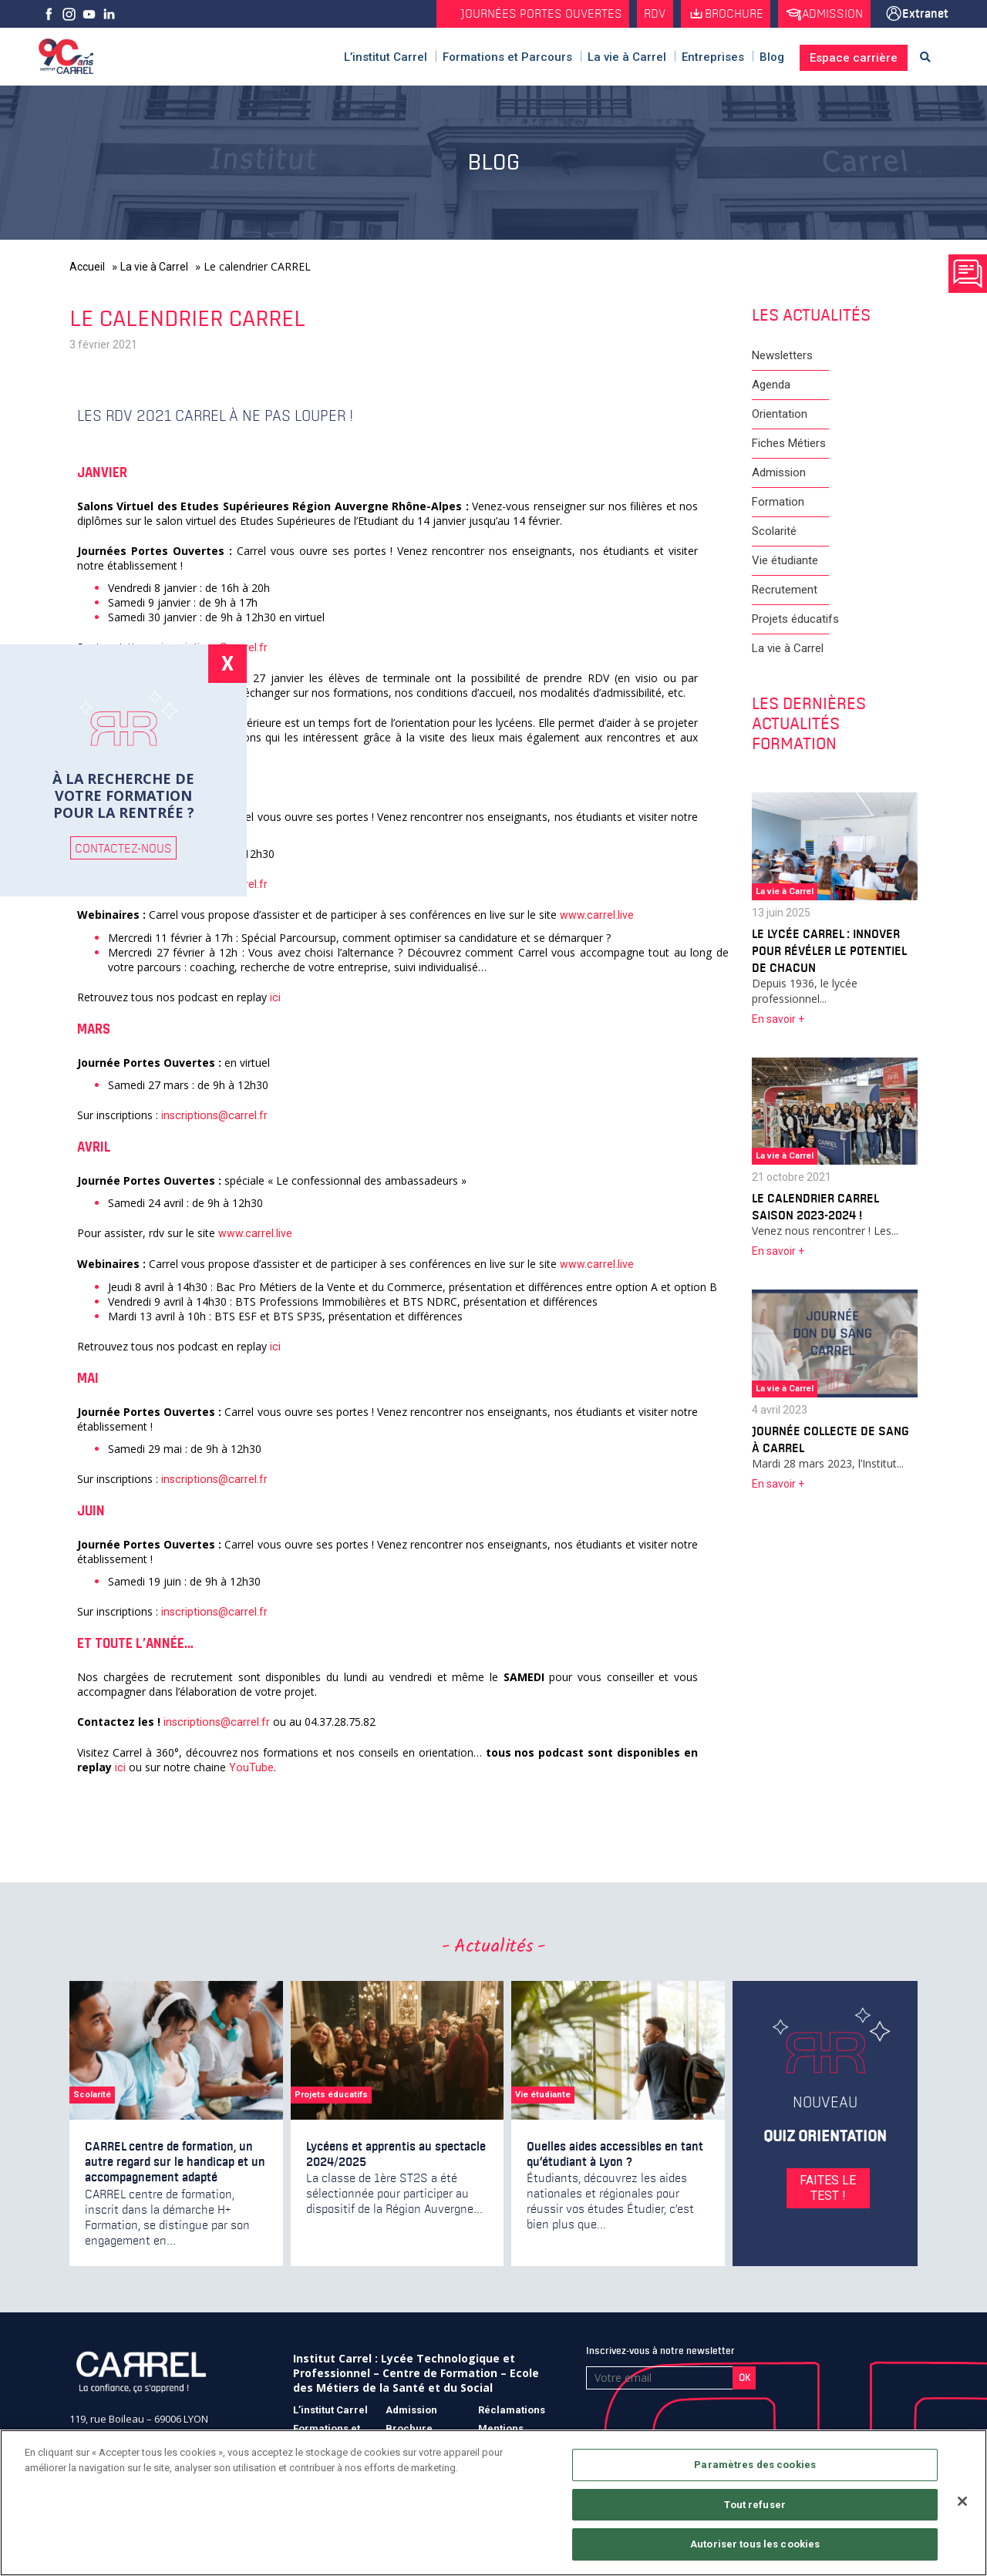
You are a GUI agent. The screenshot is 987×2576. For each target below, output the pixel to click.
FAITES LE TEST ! (825, 2189)
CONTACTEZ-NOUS (123, 848)
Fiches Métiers (789, 444)
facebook (49, 14)
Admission (830, 14)
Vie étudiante (785, 561)
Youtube (89, 14)
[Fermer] (962, 2501)
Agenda (771, 385)
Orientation (779, 415)
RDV (647, 14)
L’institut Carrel (330, 2410)
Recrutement (784, 590)
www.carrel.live (596, 916)
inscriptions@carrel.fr (213, 1116)
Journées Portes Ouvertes (532, 14)
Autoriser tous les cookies (755, 2544)
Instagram (69, 14)
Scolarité (774, 532)
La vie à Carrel (154, 267)
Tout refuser (755, 2504)
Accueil (87, 267)
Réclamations (511, 2410)
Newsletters (782, 356)
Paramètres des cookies (755, 2464)
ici (276, 998)
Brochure (728, 14)
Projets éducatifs (795, 620)
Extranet (925, 14)
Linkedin (109, 14)
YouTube (250, 1768)
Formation (778, 502)
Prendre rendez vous (967, 273)
